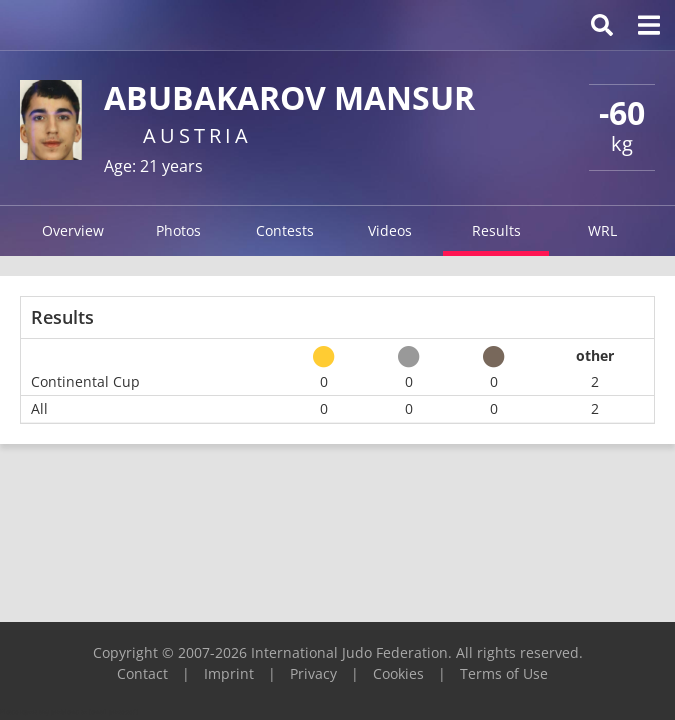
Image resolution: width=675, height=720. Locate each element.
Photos (178, 230)
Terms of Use (504, 673)
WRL (602, 230)
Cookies (398, 673)
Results (496, 230)
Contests (285, 230)
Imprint (229, 673)
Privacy (313, 673)
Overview (73, 230)
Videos (390, 230)
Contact (142, 673)
